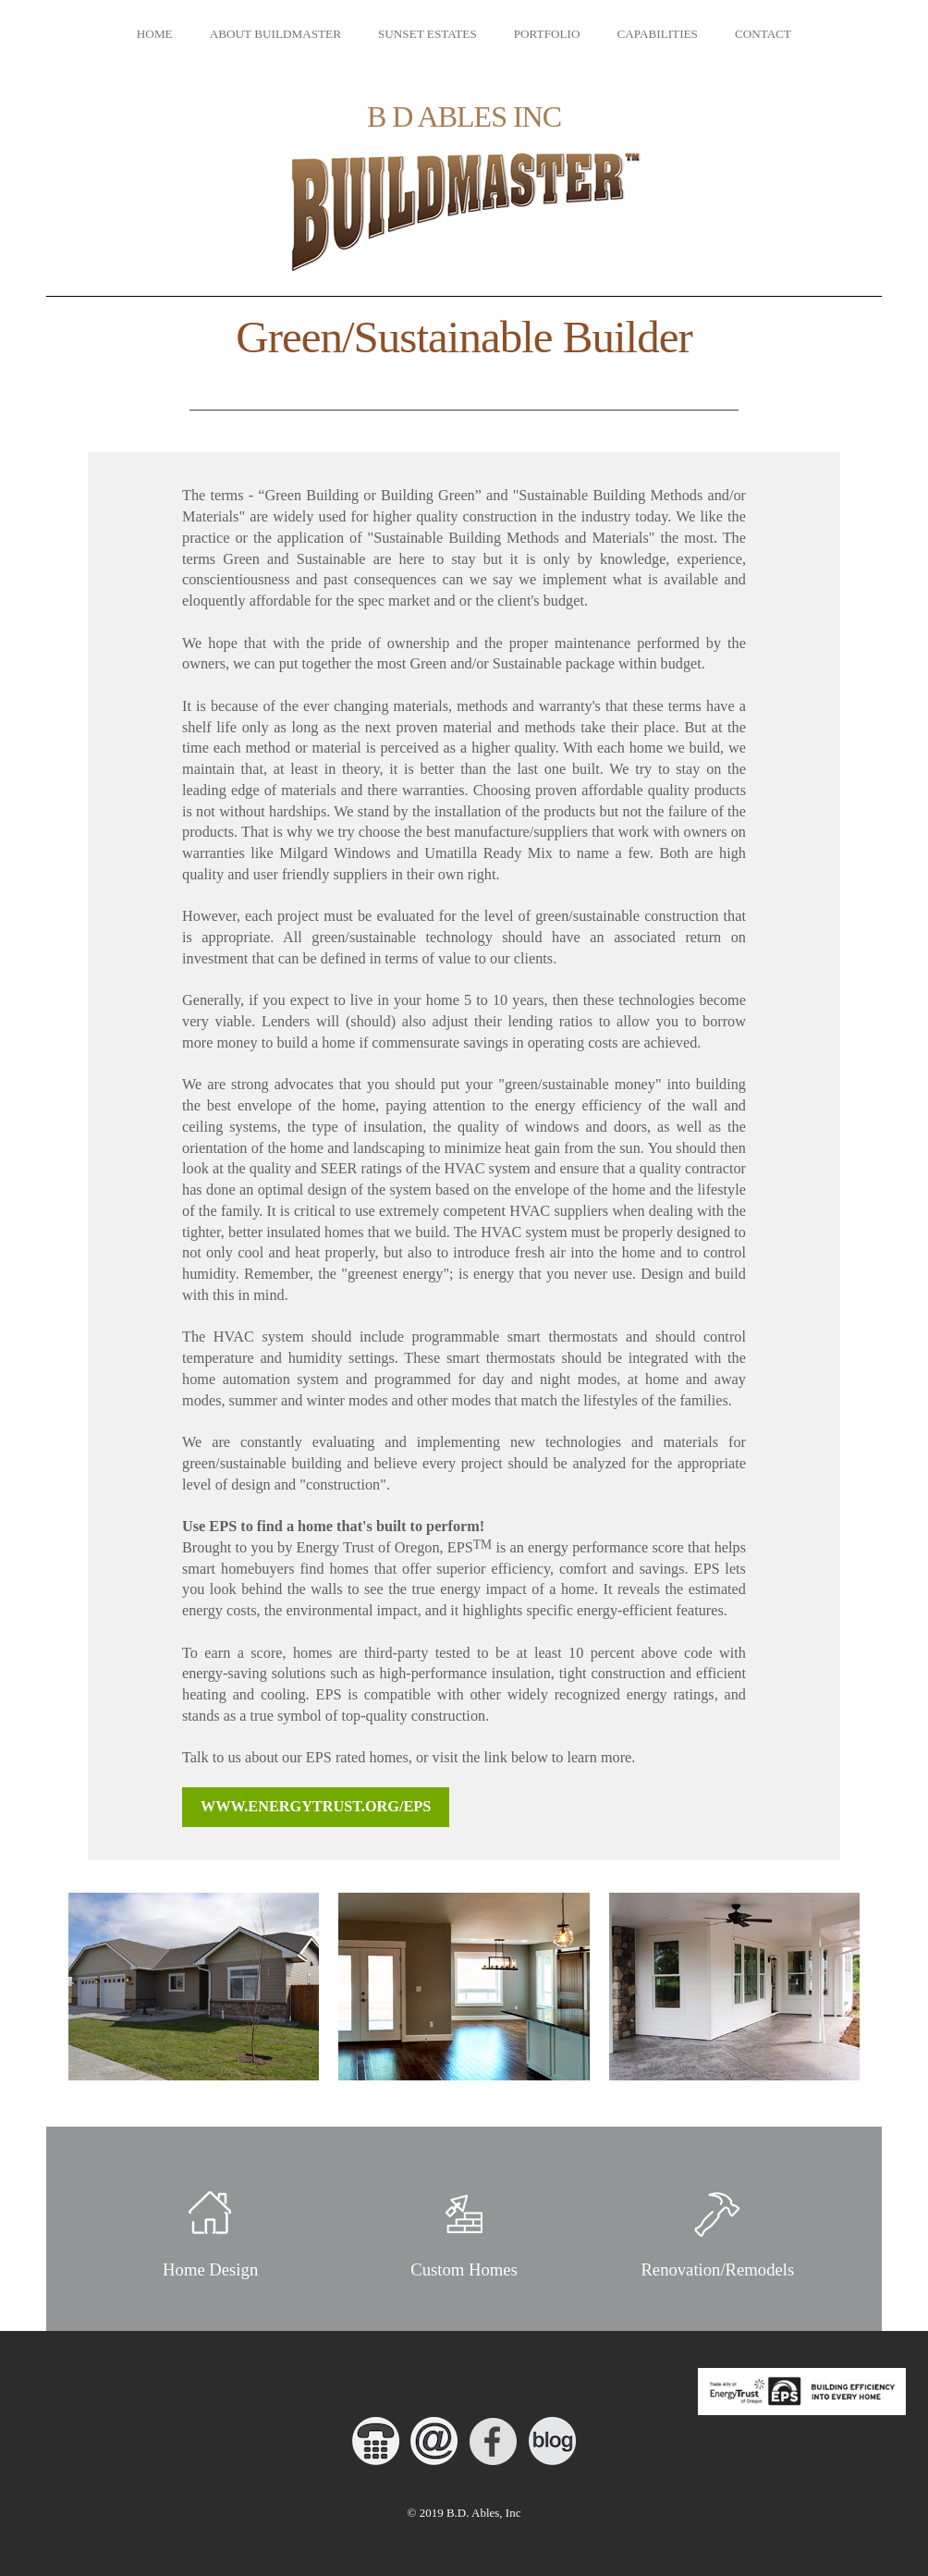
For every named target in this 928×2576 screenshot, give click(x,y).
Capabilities (657, 34)
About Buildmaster (275, 34)
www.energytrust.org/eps (316, 1806)
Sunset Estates (427, 34)
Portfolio (547, 34)
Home (155, 34)
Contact (763, 34)
